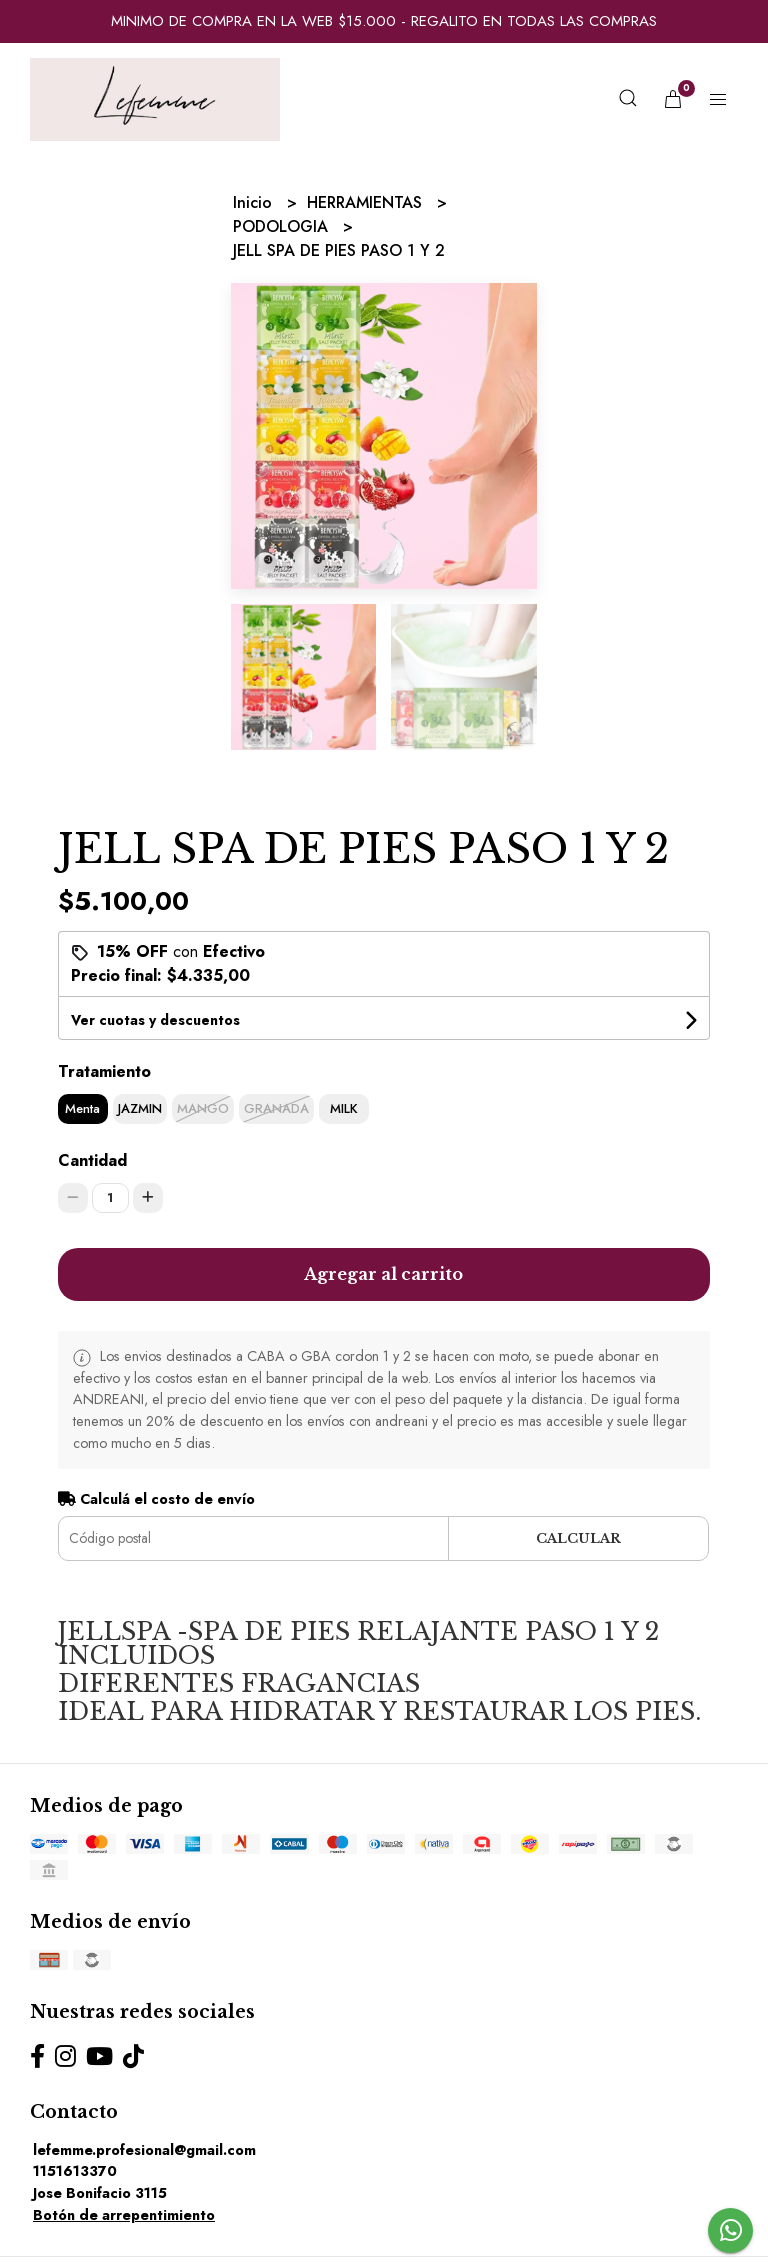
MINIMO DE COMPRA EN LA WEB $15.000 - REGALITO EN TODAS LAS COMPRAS (384, 21)
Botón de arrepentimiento (124, 2215)
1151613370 (75, 2171)
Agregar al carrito (383, 1274)
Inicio (255, 202)
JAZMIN (140, 1108)
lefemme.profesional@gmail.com (144, 2150)
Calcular (578, 1538)
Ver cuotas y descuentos (155, 1020)
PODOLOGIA (283, 226)
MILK (344, 1108)
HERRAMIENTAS (367, 202)
